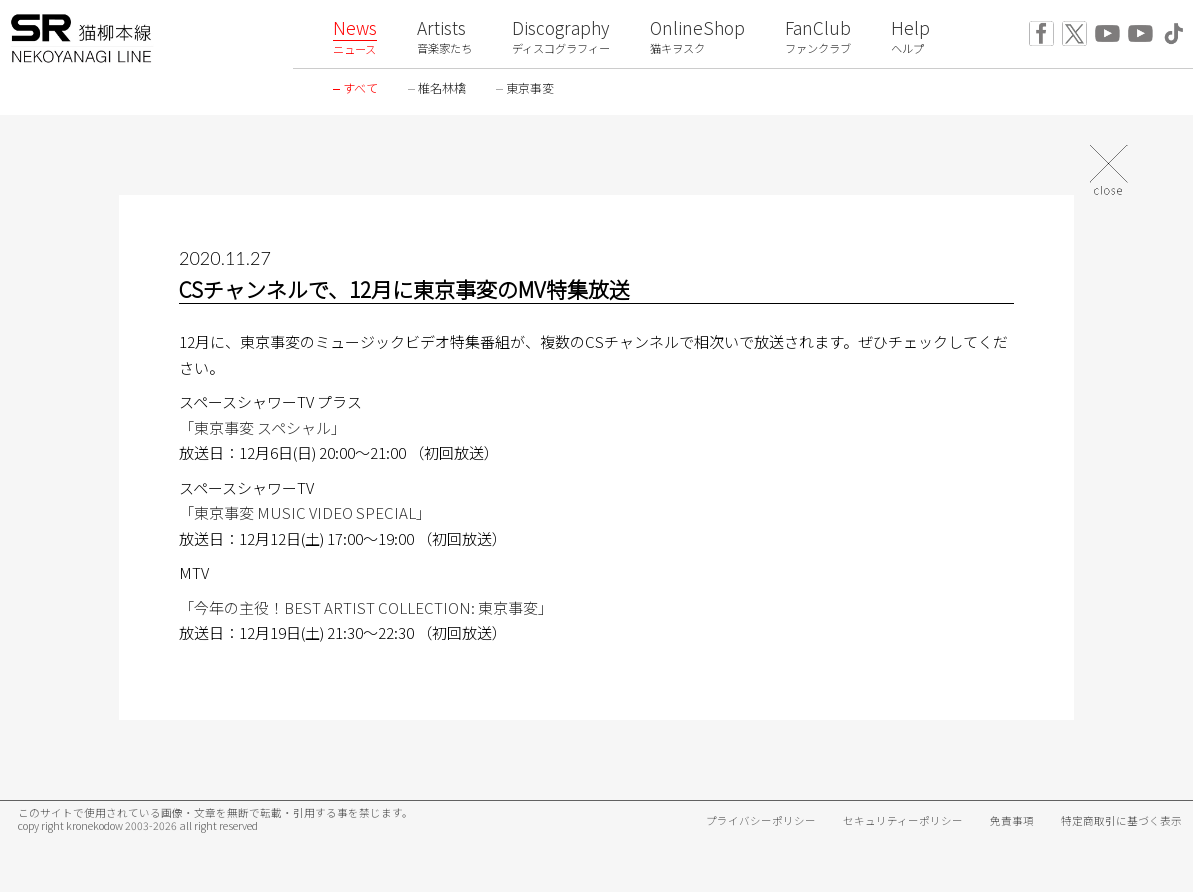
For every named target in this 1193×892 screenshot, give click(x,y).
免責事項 (1012, 820)
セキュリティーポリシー (903, 820)
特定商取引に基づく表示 (1121, 820)
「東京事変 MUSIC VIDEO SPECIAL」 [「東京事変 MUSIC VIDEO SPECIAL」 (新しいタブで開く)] (305, 512)
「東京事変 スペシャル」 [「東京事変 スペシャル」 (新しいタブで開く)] (262, 427)
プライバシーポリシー (761, 820)
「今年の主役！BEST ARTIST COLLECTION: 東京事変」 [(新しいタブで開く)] (366, 607)
